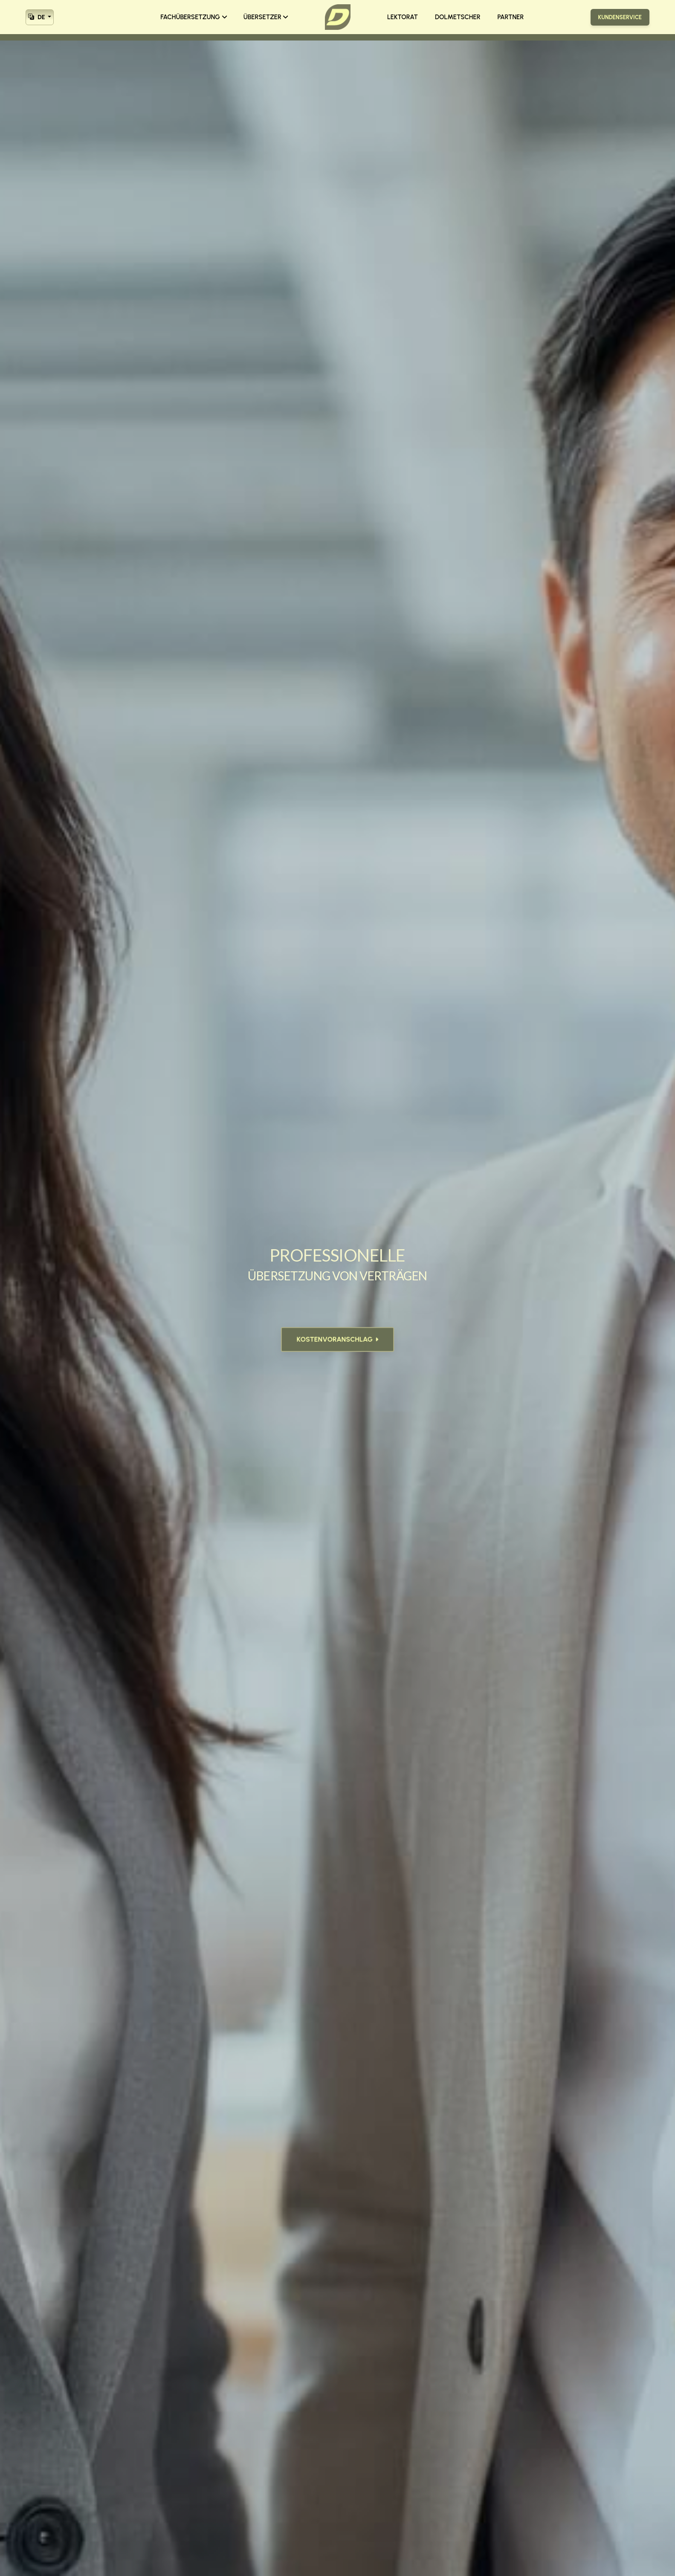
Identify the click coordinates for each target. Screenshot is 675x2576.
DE (37, 16)
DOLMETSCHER (457, 17)
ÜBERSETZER (265, 17)
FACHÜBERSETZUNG (193, 17)
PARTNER (511, 17)
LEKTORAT (402, 17)
